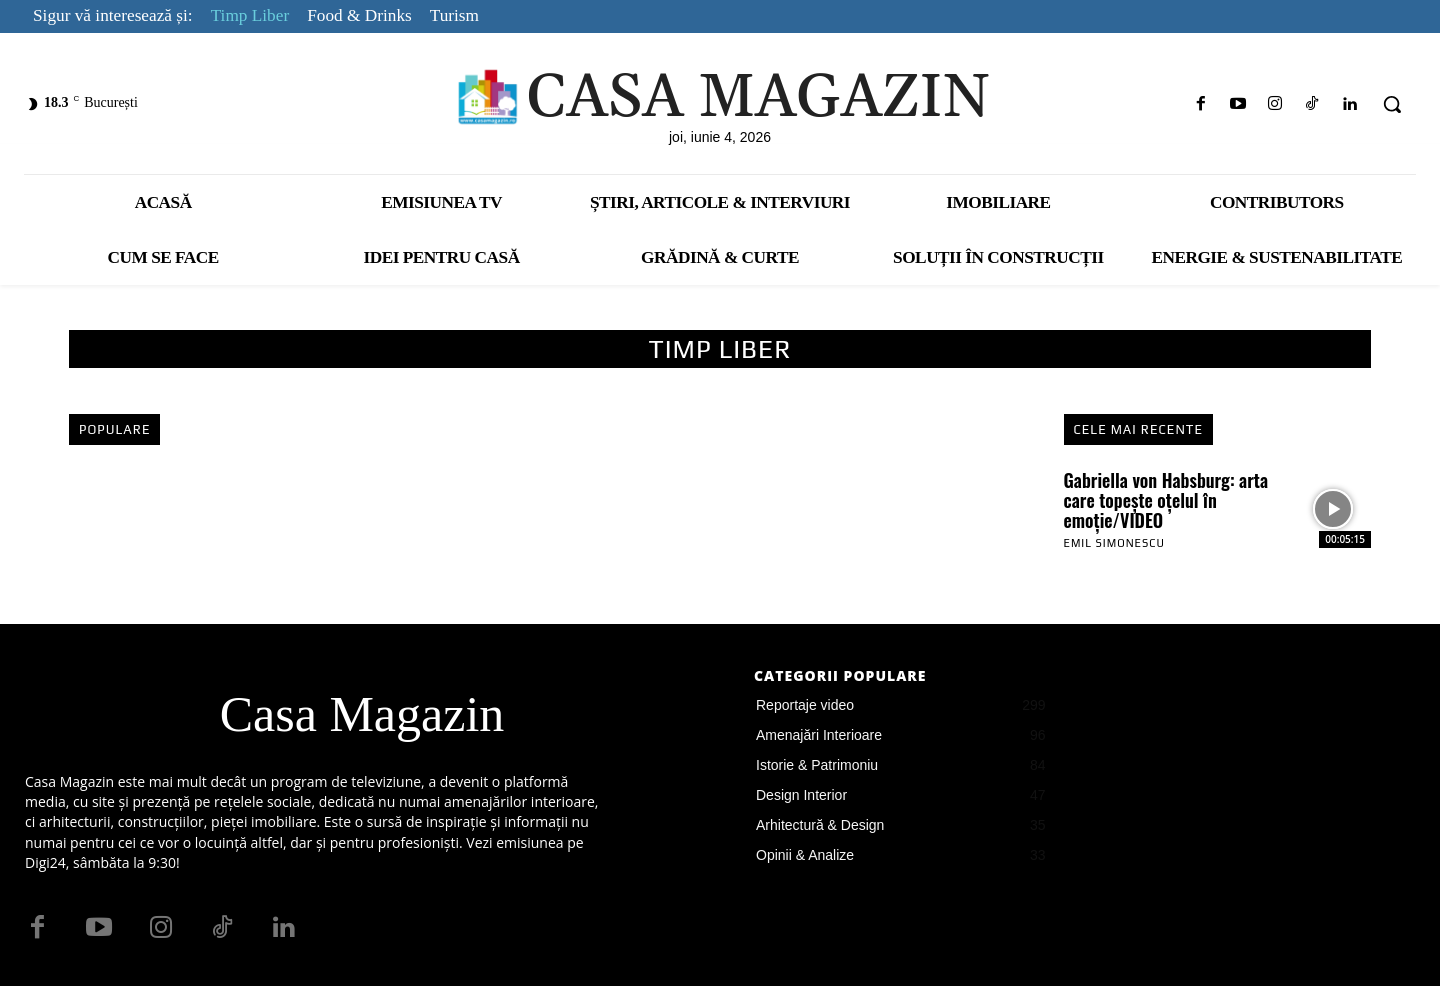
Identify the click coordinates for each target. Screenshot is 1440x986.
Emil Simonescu (1114, 543)
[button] (1392, 104)
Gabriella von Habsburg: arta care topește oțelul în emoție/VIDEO (1166, 500)
